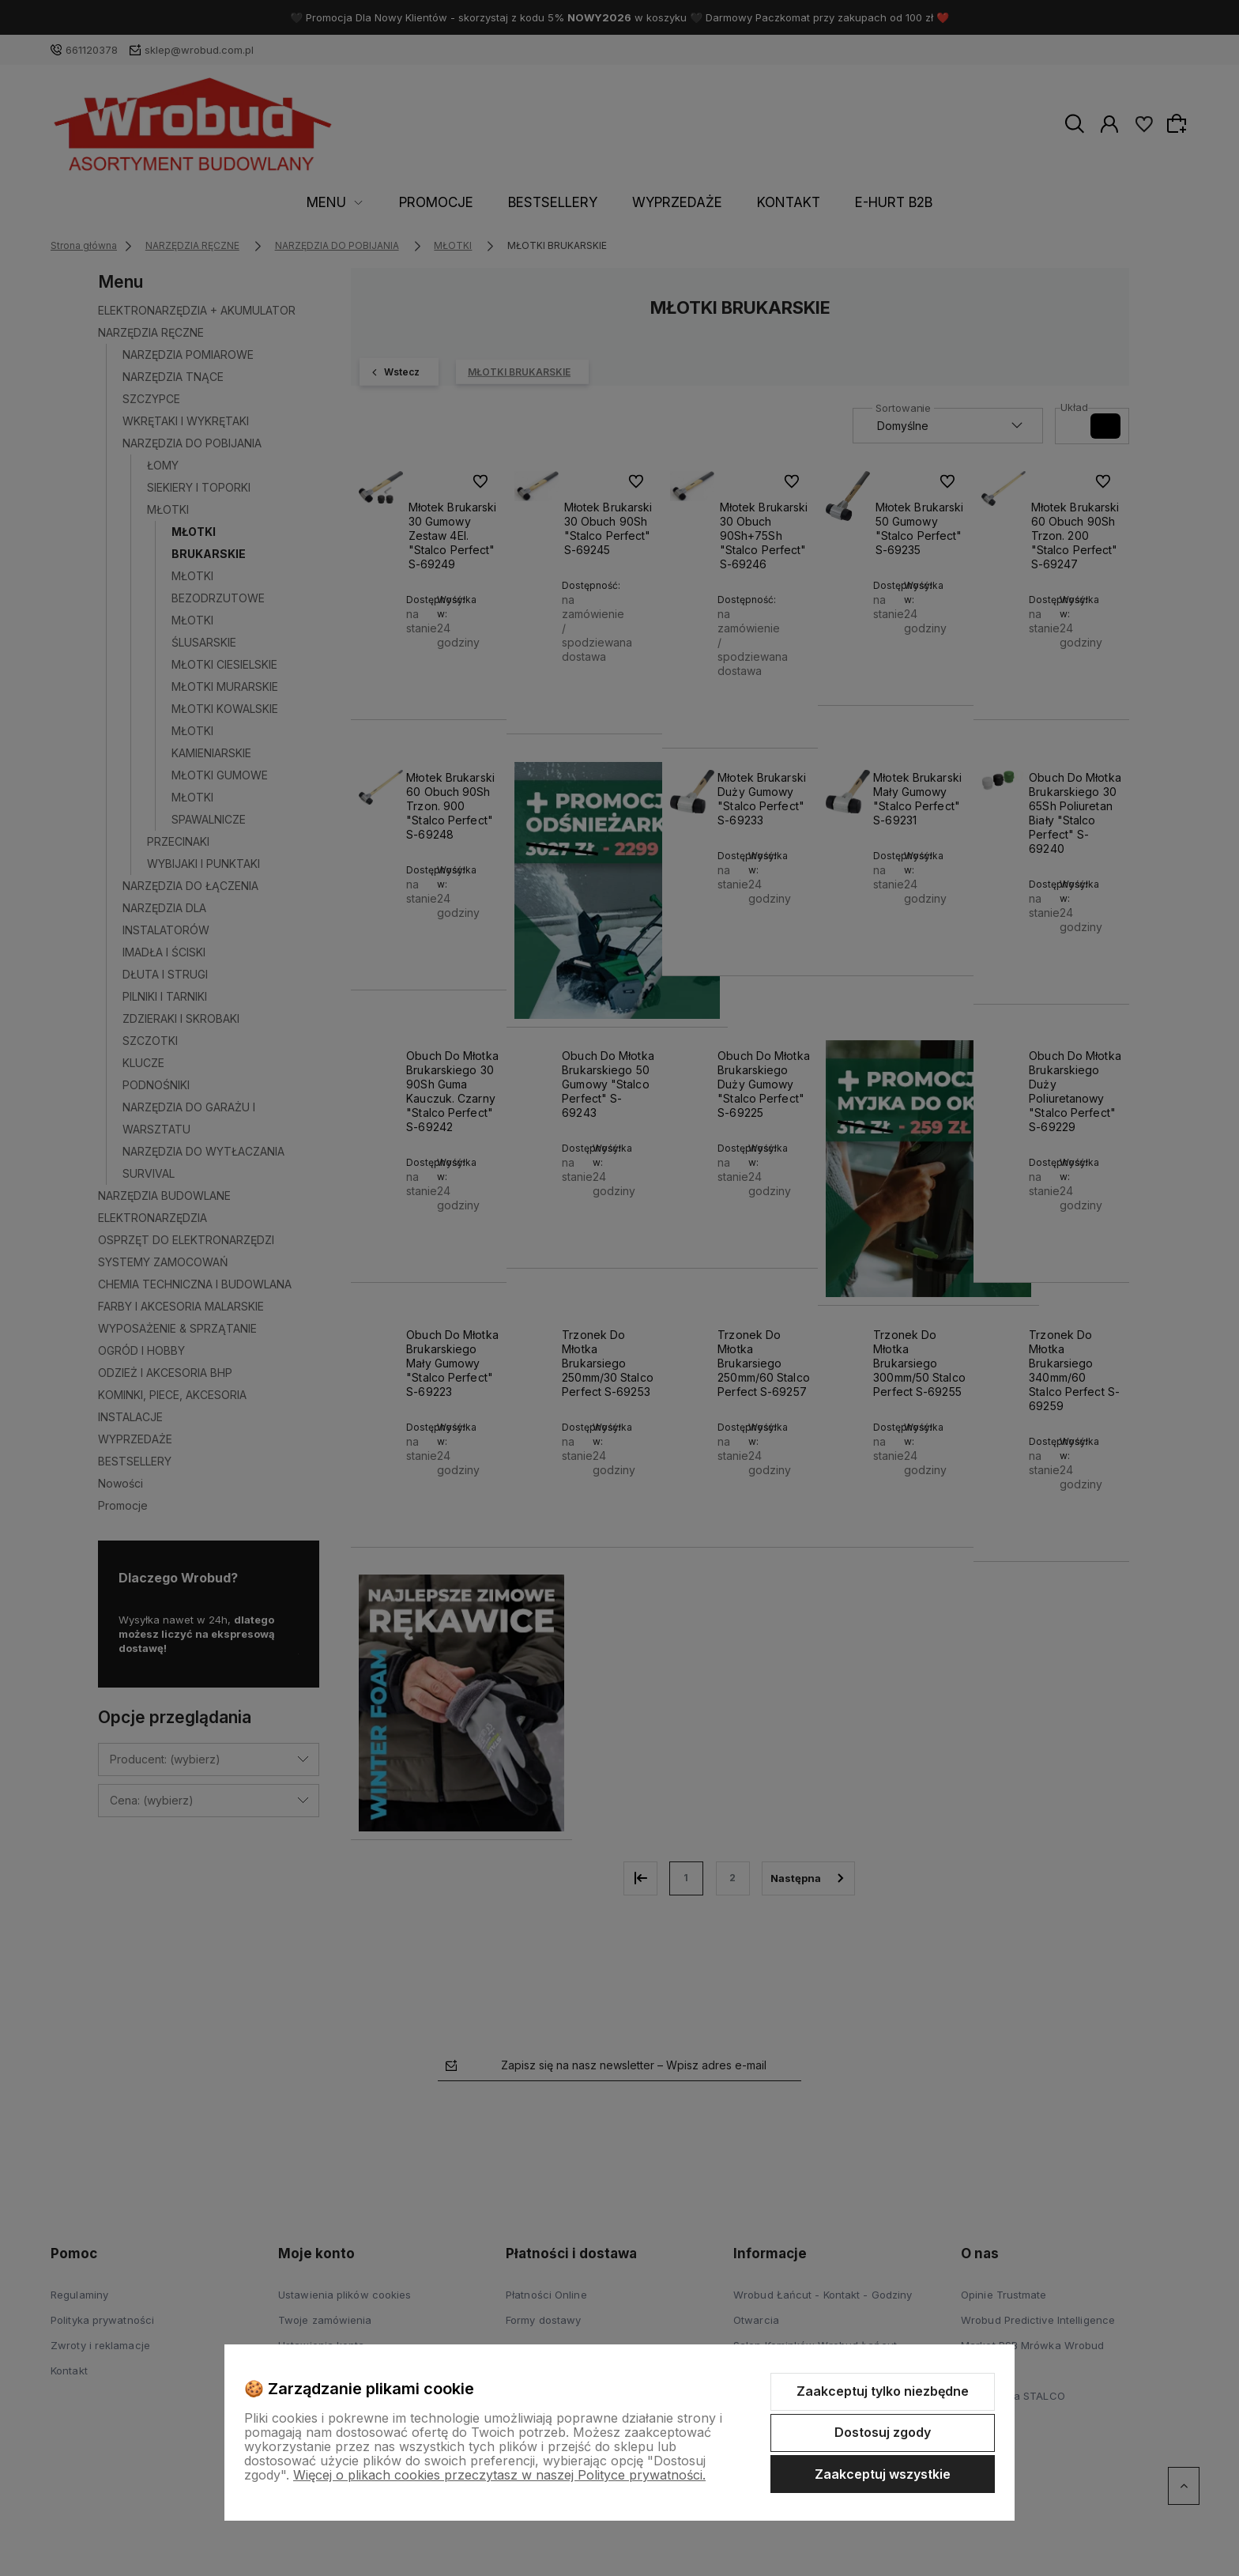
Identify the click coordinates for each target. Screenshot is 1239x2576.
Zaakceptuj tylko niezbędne (882, 2391)
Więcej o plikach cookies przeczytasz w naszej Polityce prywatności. (499, 2475)
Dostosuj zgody (882, 2432)
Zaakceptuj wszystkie (883, 2474)
